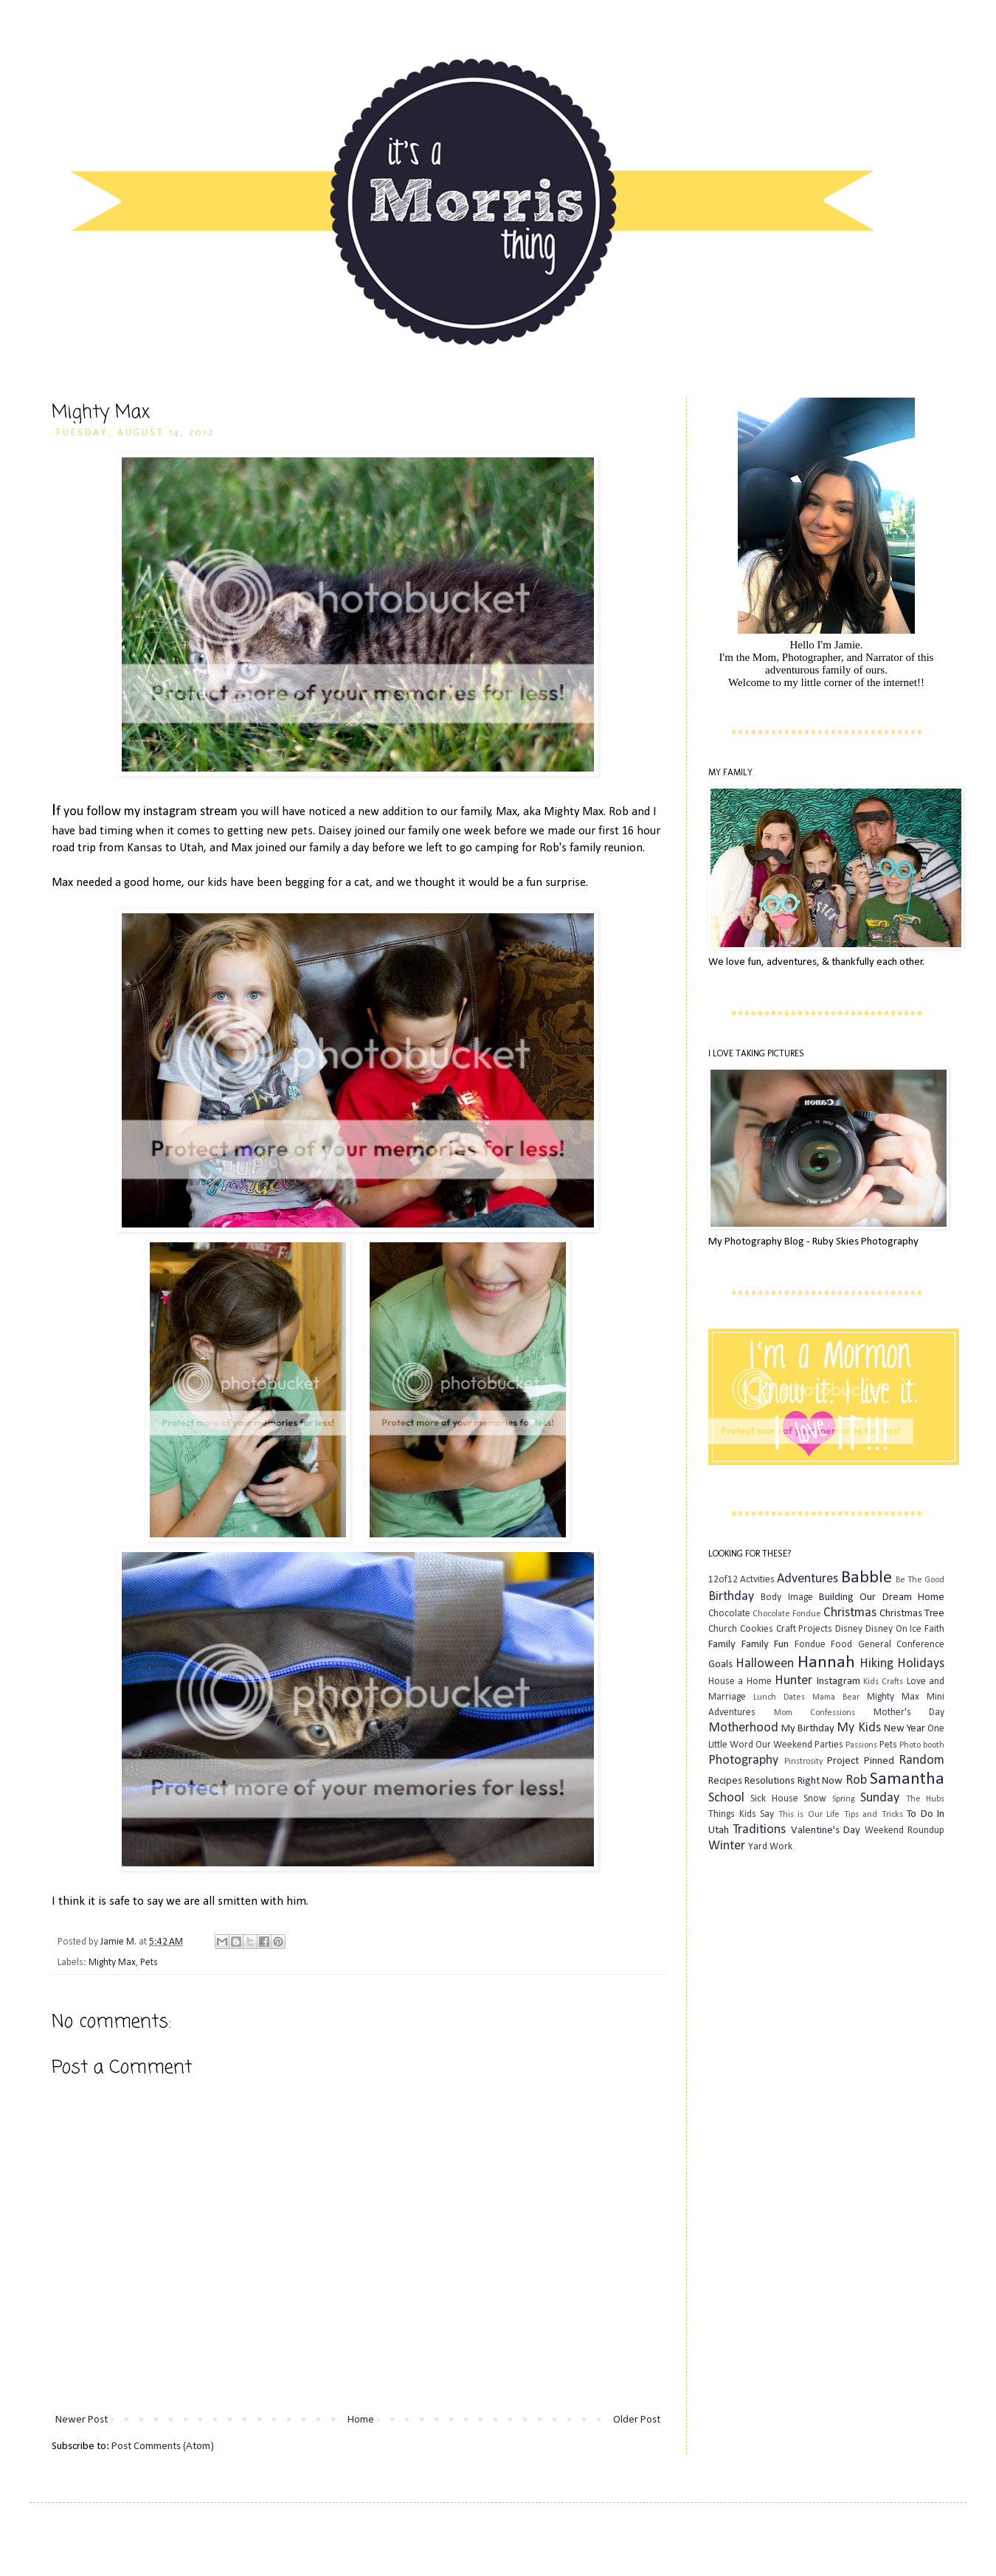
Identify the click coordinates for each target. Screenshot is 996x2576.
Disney (848, 1629)
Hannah (826, 1663)
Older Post (636, 2420)
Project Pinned (860, 1761)
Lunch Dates (779, 1697)
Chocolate (729, 1613)
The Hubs (925, 1799)
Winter (726, 1846)
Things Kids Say (741, 1814)
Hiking (876, 1664)
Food (841, 1644)
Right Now (820, 1781)
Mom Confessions (815, 1712)
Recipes (725, 1781)
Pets (149, 1962)
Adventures (807, 1579)
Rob (856, 1780)
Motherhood (743, 1728)
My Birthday (807, 1728)
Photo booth (921, 1745)
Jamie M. (119, 1942)
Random (921, 1760)
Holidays (920, 1664)
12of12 (723, 1580)
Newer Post (81, 2420)
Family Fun (765, 1644)
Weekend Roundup (904, 1830)
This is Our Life (809, 1814)
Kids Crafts (883, 1681)
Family (722, 1644)
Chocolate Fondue (787, 1614)
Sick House (774, 1799)
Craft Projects (804, 1629)
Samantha (907, 1779)
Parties (829, 1745)
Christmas (849, 1613)
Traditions (759, 1830)
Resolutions (769, 1781)
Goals (720, 1664)
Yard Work (770, 1847)
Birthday (731, 1597)
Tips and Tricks (873, 1814)
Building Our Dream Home (881, 1597)
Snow (814, 1799)
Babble (866, 1578)
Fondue (810, 1644)
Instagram (838, 1681)
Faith (934, 1629)
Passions (861, 1745)
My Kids (858, 1728)
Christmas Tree (911, 1613)
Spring (843, 1799)
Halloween (765, 1664)
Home (360, 2420)
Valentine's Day (825, 1830)
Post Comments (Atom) (162, 2446)
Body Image (786, 1597)
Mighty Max (112, 1962)
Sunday (879, 1798)
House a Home (740, 1681)
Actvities (757, 1580)
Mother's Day (909, 1712)
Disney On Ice (893, 1629)
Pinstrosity (803, 1761)
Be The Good (920, 1580)
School (726, 1798)
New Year (904, 1728)
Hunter (793, 1681)
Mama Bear (836, 1697)
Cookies (756, 1629)
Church (722, 1629)
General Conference (901, 1644)
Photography (743, 1760)
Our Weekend (783, 1745)
